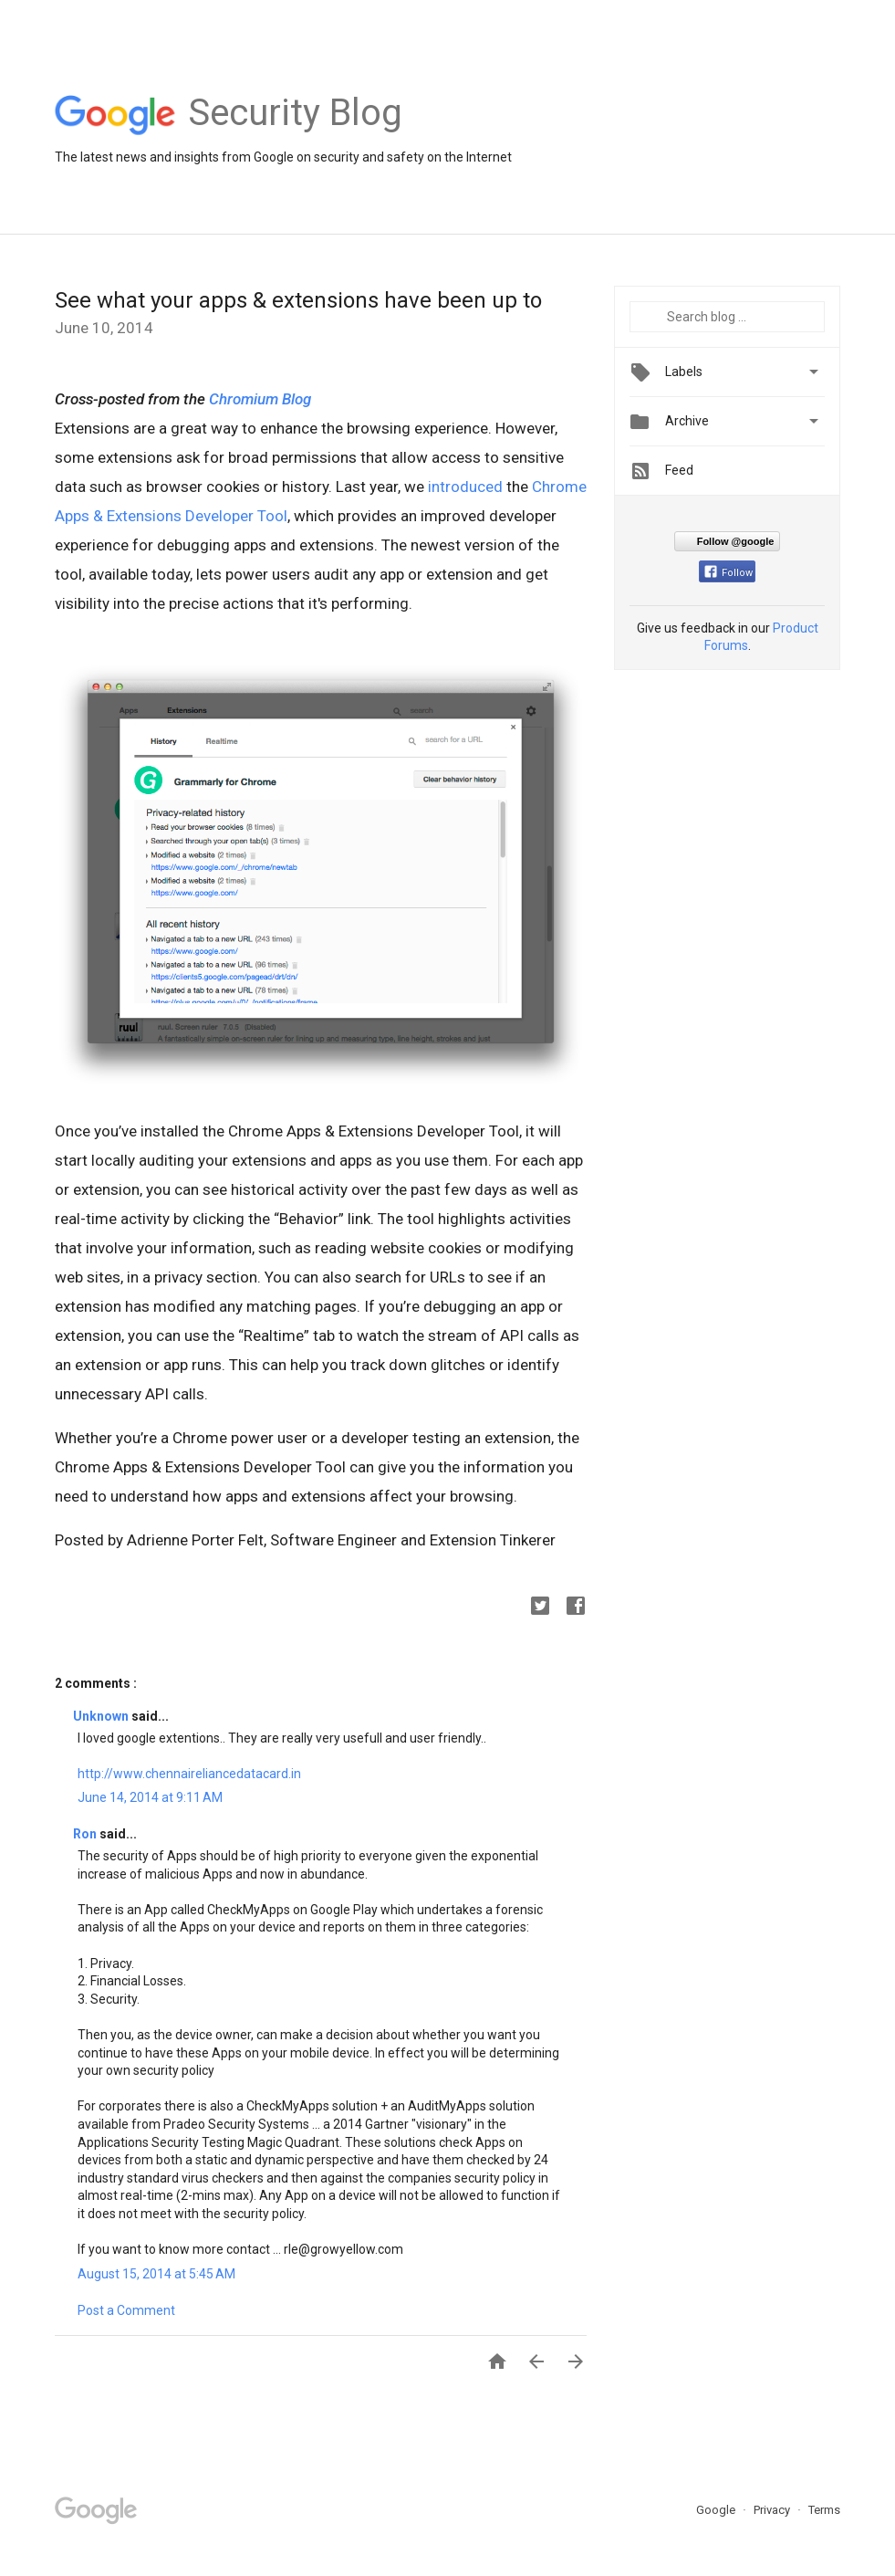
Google (717, 2510)
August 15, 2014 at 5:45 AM (156, 2274)
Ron (86, 1834)
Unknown (102, 1716)
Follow (728, 573)
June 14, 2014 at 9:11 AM (150, 1797)
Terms (824, 2510)
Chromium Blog (260, 399)
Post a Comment (126, 2310)
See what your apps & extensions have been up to (298, 300)
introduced (465, 486)
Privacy (773, 2510)
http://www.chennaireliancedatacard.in (189, 1773)
